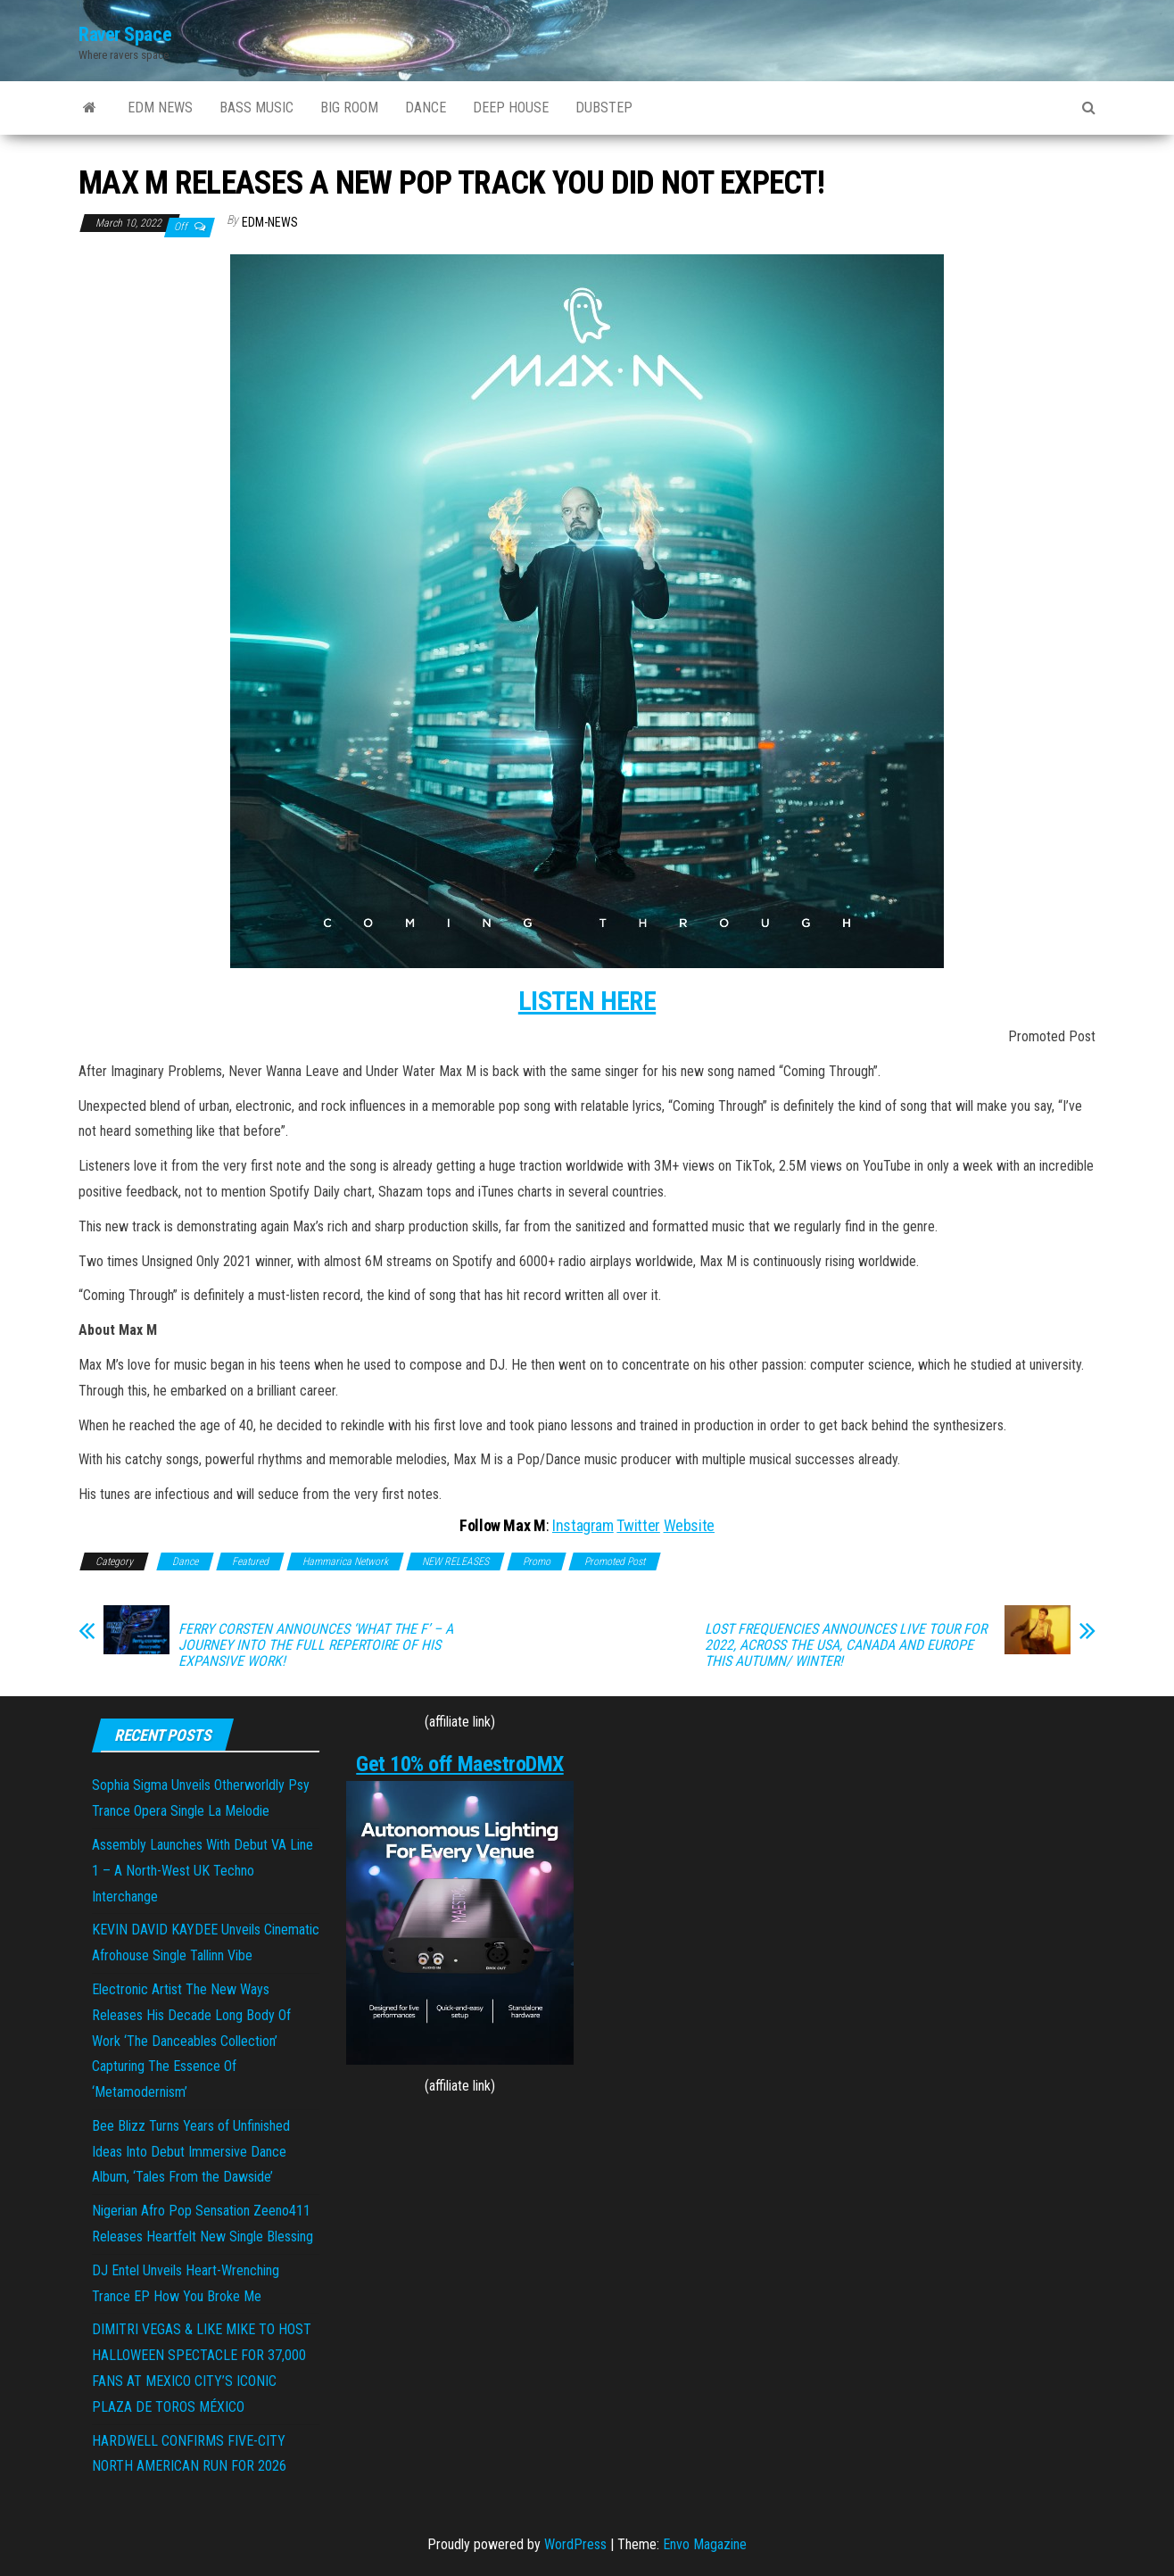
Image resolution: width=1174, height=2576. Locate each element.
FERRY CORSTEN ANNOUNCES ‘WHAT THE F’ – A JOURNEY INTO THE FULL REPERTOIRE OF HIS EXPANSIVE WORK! (315, 1645)
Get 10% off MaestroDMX (459, 1764)
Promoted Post (614, 1561)
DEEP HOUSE (511, 107)
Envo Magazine (705, 2544)
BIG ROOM (349, 107)
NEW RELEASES (455, 1561)
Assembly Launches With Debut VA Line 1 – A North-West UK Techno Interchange (202, 1870)
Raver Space (125, 34)
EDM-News (270, 222)
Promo (536, 1561)
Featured (250, 1561)
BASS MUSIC (256, 107)
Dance (185, 1561)
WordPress (575, 2544)
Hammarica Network (345, 1561)
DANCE (425, 107)
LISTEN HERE (587, 1000)
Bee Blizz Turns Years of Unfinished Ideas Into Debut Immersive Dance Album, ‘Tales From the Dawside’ (191, 2151)
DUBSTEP (603, 107)
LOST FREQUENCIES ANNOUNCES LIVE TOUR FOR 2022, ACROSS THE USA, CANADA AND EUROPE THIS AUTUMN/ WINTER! (846, 1645)
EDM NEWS (160, 107)
